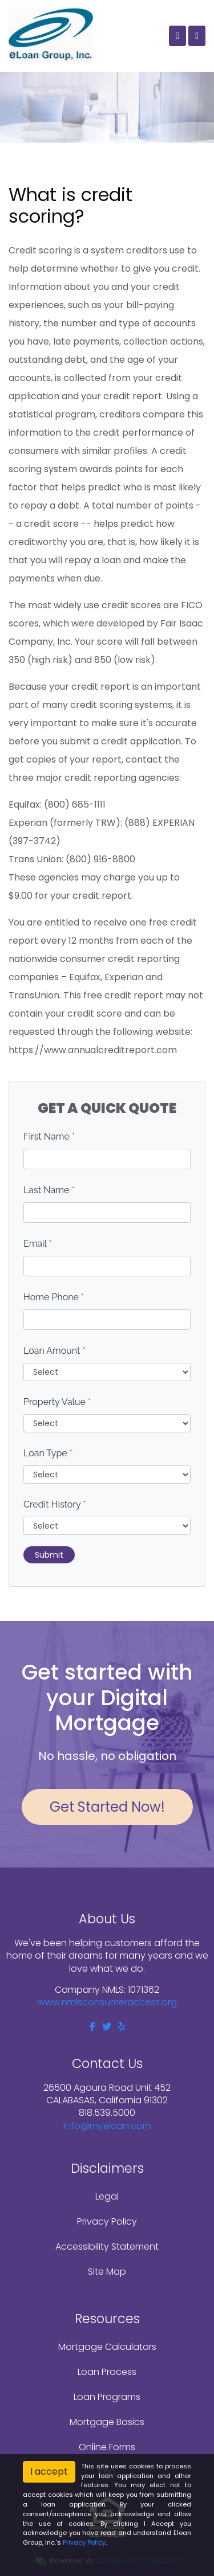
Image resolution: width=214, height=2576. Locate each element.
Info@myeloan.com (107, 2125)
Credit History (54, 1504)
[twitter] (106, 2026)
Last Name (49, 1190)
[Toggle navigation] (196, 36)
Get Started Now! (107, 1806)
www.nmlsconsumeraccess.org (107, 2002)
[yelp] (121, 2026)
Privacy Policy (107, 2221)
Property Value (57, 1401)
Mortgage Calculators (107, 2346)
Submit (49, 1555)
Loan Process (107, 2371)
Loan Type (47, 1453)
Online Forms (107, 2447)
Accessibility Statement (107, 2246)
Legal (107, 2196)
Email (37, 1243)
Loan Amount (54, 1350)
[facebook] (92, 2026)
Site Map (107, 2271)
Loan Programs (107, 2396)
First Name (49, 1136)
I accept (49, 2471)
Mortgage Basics (107, 2421)
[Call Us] (177, 36)
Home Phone (53, 1297)
